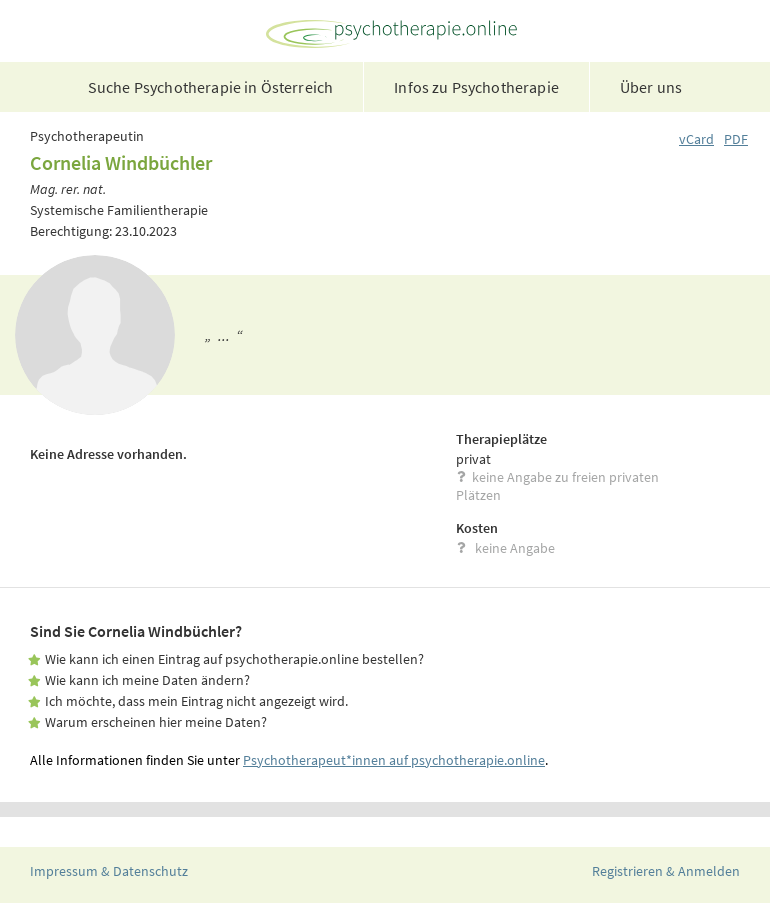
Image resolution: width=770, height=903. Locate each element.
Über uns (651, 87)
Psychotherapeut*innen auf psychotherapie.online (394, 760)
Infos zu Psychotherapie (476, 87)
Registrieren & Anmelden (666, 871)
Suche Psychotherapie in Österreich (210, 87)
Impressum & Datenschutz (109, 871)
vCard (696, 139)
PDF (736, 139)
